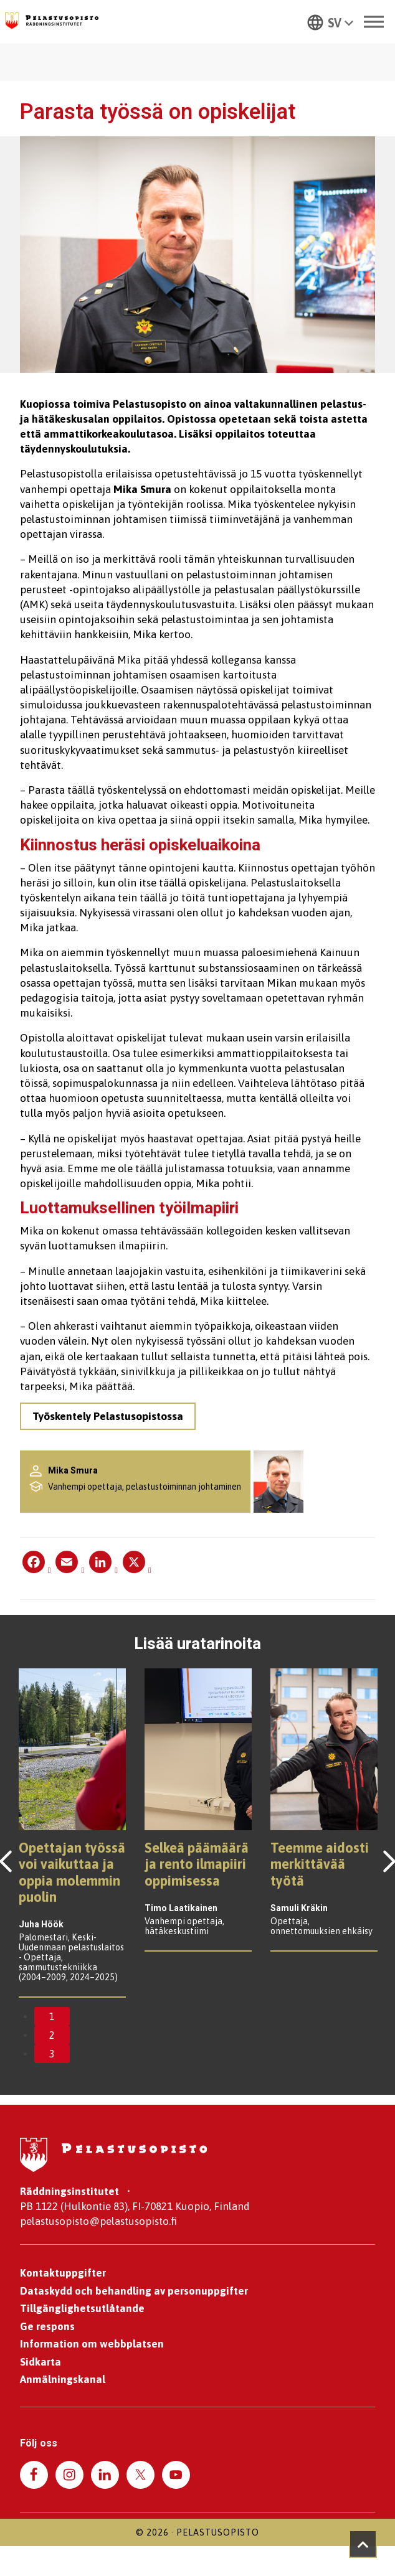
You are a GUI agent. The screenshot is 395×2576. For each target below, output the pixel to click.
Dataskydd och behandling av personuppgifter (134, 2291)
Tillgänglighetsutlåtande (82, 2309)
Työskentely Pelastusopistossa (124, 1416)
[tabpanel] (72, 1834)
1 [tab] (52, 2017)
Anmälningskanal (62, 2380)
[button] (326, 22)
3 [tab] (52, 2054)
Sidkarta (40, 2362)
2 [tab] (52, 2035)
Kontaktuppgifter (63, 2273)
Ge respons (47, 2327)
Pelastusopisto (217, 2535)
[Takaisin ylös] (363, 2544)
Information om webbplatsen (92, 2344)
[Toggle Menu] (369, 21)
